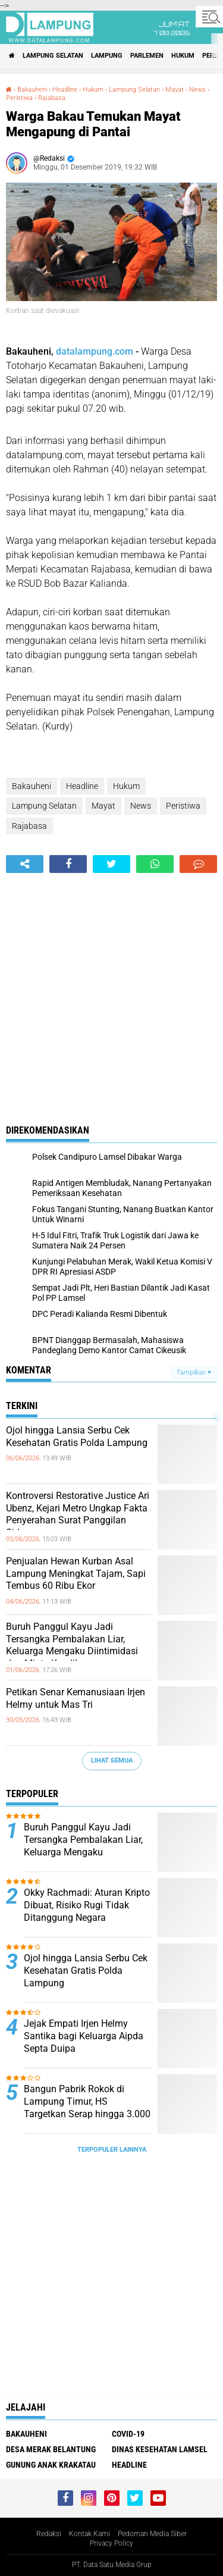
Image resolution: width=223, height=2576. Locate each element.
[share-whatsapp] (155, 864)
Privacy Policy (111, 2543)
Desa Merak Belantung (51, 2449)
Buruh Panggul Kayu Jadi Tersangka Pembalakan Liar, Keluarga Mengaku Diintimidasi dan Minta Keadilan (72, 1645)
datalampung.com (94, 351)
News (197, 89)
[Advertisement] (111, 990)
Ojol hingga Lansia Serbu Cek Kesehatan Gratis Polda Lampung (76, 1436)
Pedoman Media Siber (152, 2534)
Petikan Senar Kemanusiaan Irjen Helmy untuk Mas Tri (75, 1698)
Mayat (174, 89)
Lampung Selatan (53, 56)
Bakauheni (32, 89)
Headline (64, 89)
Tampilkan (194, 1372)
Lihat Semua (112, 1760)
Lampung (107, 56)
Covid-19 (128, 2434)
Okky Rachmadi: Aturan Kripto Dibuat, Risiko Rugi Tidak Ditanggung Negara (87, 1905)
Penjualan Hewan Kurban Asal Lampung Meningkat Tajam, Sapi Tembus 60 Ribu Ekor (76, 1573)
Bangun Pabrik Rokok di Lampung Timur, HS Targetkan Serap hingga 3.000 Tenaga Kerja (87, 2107)
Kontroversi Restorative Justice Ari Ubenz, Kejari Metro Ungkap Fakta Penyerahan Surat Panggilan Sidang (77, 1514)
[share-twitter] (111, 864)
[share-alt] (24, 864)
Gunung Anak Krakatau (51, 2464)
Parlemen (147, 56)
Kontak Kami (89, 2534)
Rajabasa (51, 98)
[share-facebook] (68, 864)
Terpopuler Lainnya (111, 2150)
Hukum (182, 56)
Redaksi (48, 2534)
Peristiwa (19, 98)
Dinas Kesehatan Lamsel (160, 2449)
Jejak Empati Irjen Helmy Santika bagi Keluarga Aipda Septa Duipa (83, 2036)
